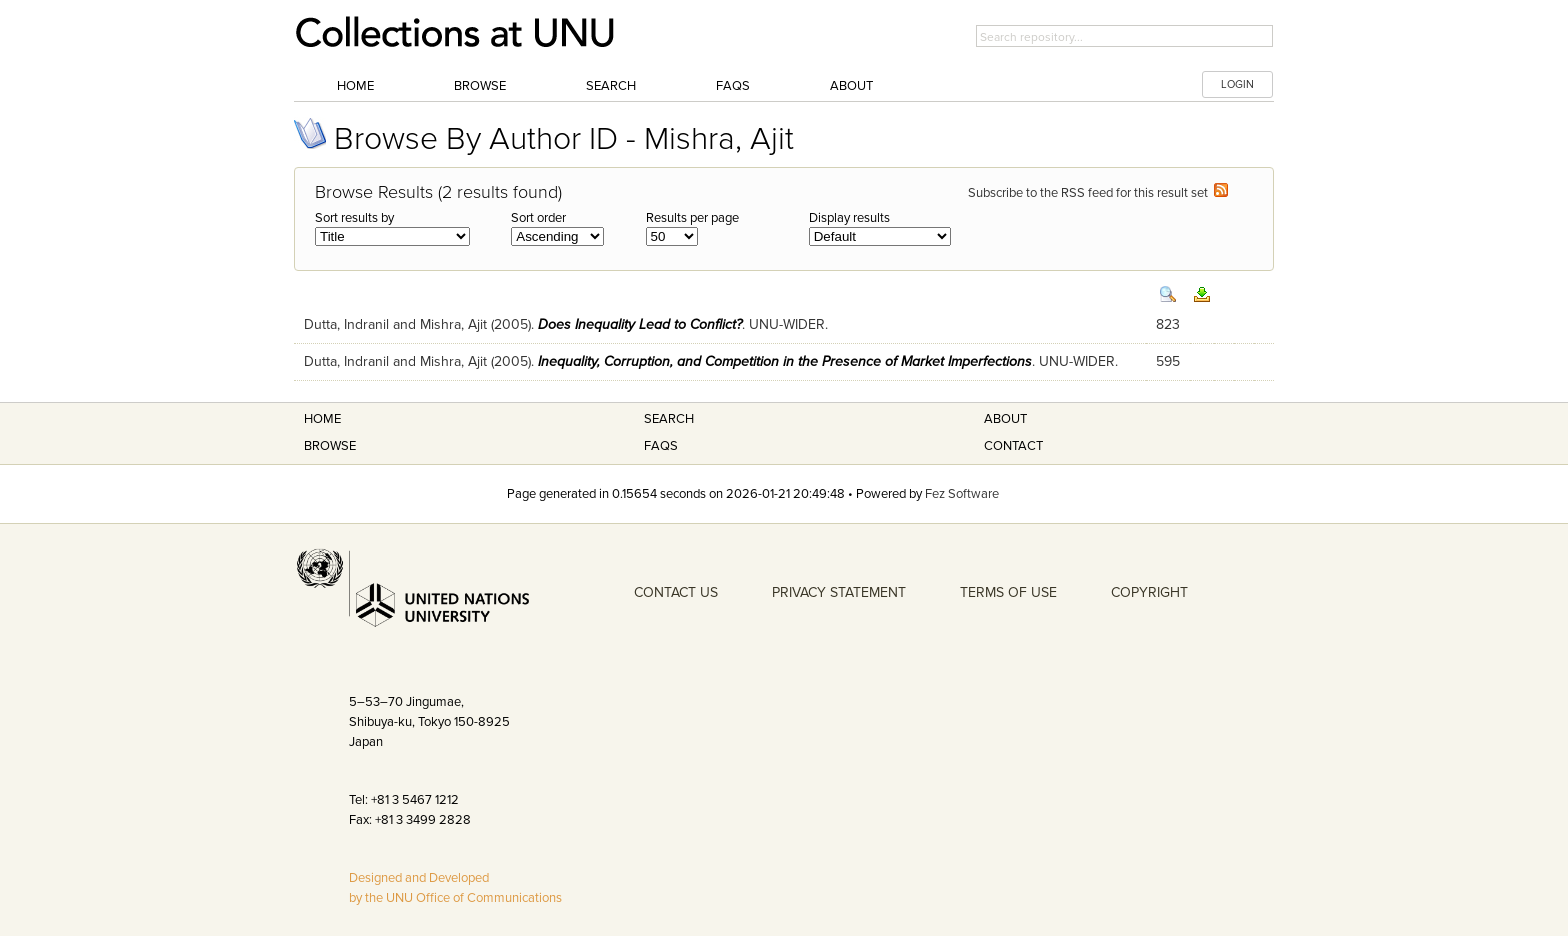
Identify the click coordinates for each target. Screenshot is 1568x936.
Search (611, 86)
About (851, 86)
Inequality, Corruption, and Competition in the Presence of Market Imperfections (785, 361)
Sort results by (354, 218)
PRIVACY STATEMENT (839, 592)
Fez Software (962, 494)
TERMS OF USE (1008, 592)
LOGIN (1237, 84)
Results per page (692, 218)
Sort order (538, 218)
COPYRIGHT (1149, 592)
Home (355, 86)
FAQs (733, 86)
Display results (849, 218)
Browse (480, 86)
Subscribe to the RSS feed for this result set (1098, 193)
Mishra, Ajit (453, 324)
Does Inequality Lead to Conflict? (640, 324)
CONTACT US (676, 592)
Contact (1013, 446)
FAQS (661, 446)
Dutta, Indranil (346, 324)
